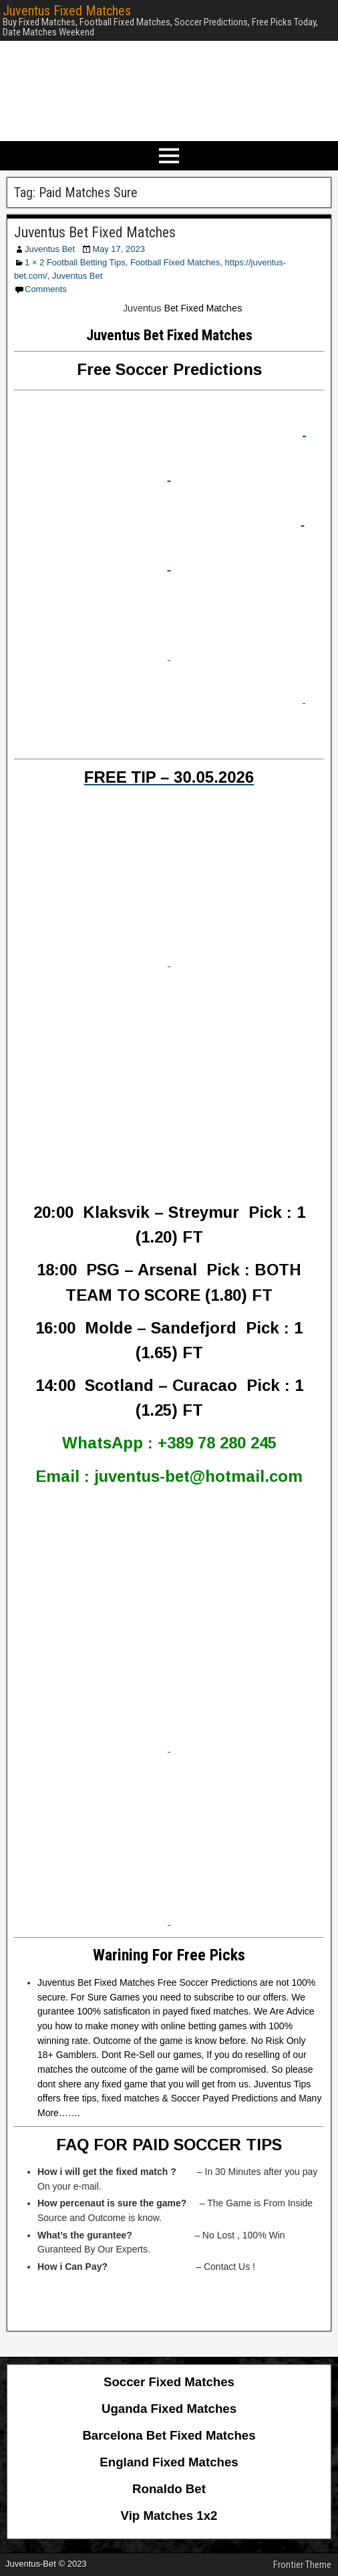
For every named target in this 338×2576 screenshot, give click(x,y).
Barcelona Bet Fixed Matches (168, 2435)
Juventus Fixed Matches (67, 11)
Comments (46, 289)
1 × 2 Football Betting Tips (75, 262)
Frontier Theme (302, 2565)
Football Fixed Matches (175, 262)
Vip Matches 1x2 (169, 2515)
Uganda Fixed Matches (169, 2409)
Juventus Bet (50, 249)
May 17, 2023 (118, 249)
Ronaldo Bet (169, 2489)
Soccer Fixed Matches (169, 2382)
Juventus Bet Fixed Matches (95, 232)
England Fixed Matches (169, 2462)
